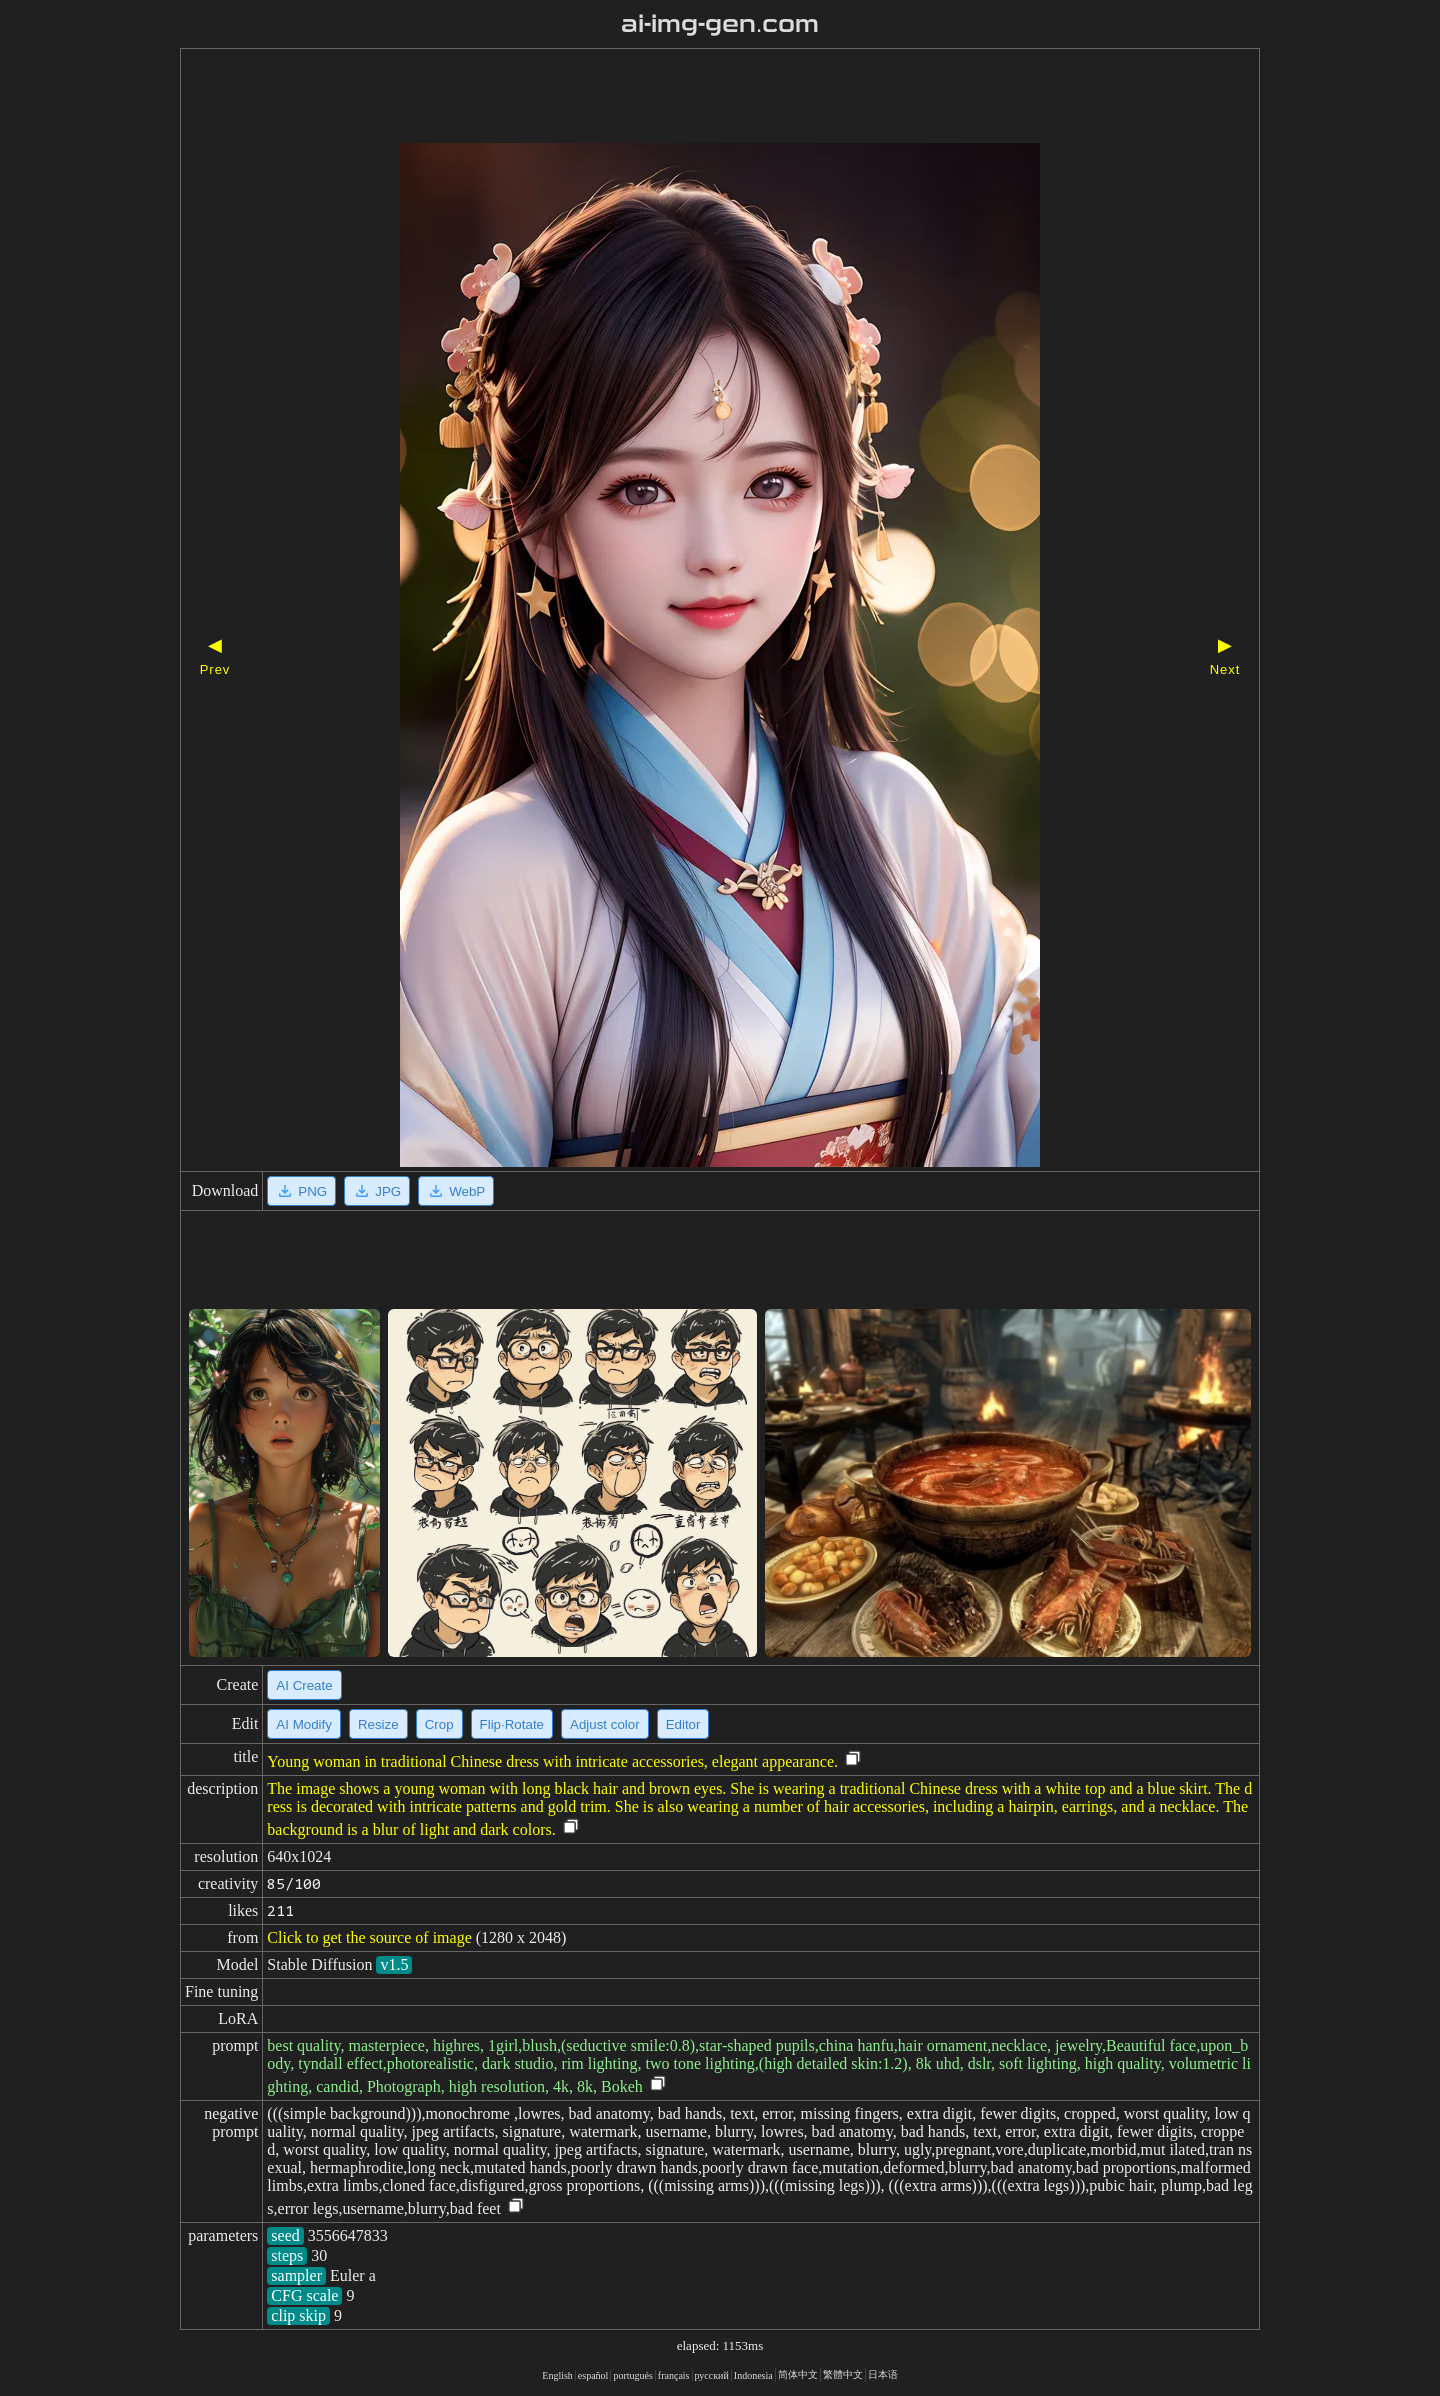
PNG (301, 1191)
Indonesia (753, 2375)
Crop (439, 1724)
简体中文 (798, 2374)
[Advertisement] (685, 98)
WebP (456, 1191)
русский (712, 2375)
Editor (683, 1724)
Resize (378, 1724)
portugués (632, 2375)
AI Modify (304, 1724)
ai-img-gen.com (720, 24)
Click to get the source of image (369, 1937)
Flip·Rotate (512, 1724)
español (593, 2375)
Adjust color (605, 1724)
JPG (377, 1191)
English (557, 2375)
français (674, 2375)
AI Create (304, 1685)
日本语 (883, 2374)
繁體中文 (843, 2374)
